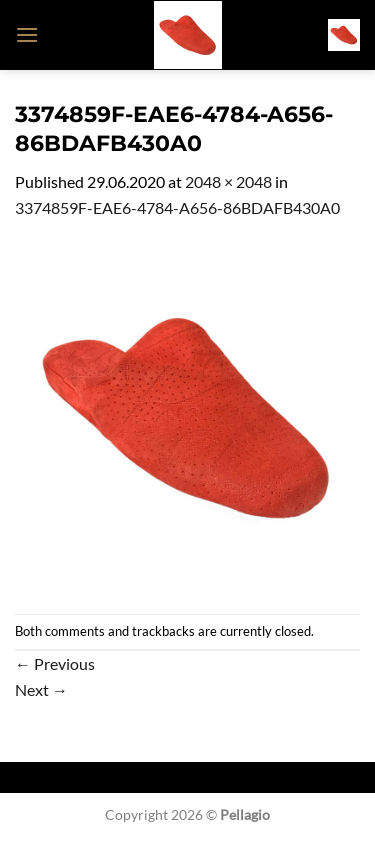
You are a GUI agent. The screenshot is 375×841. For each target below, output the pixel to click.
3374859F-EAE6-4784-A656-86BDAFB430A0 (177, 207)
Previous (55, 663)
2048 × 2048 (228, 181)
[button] (27, 34)
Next (41, 689)
